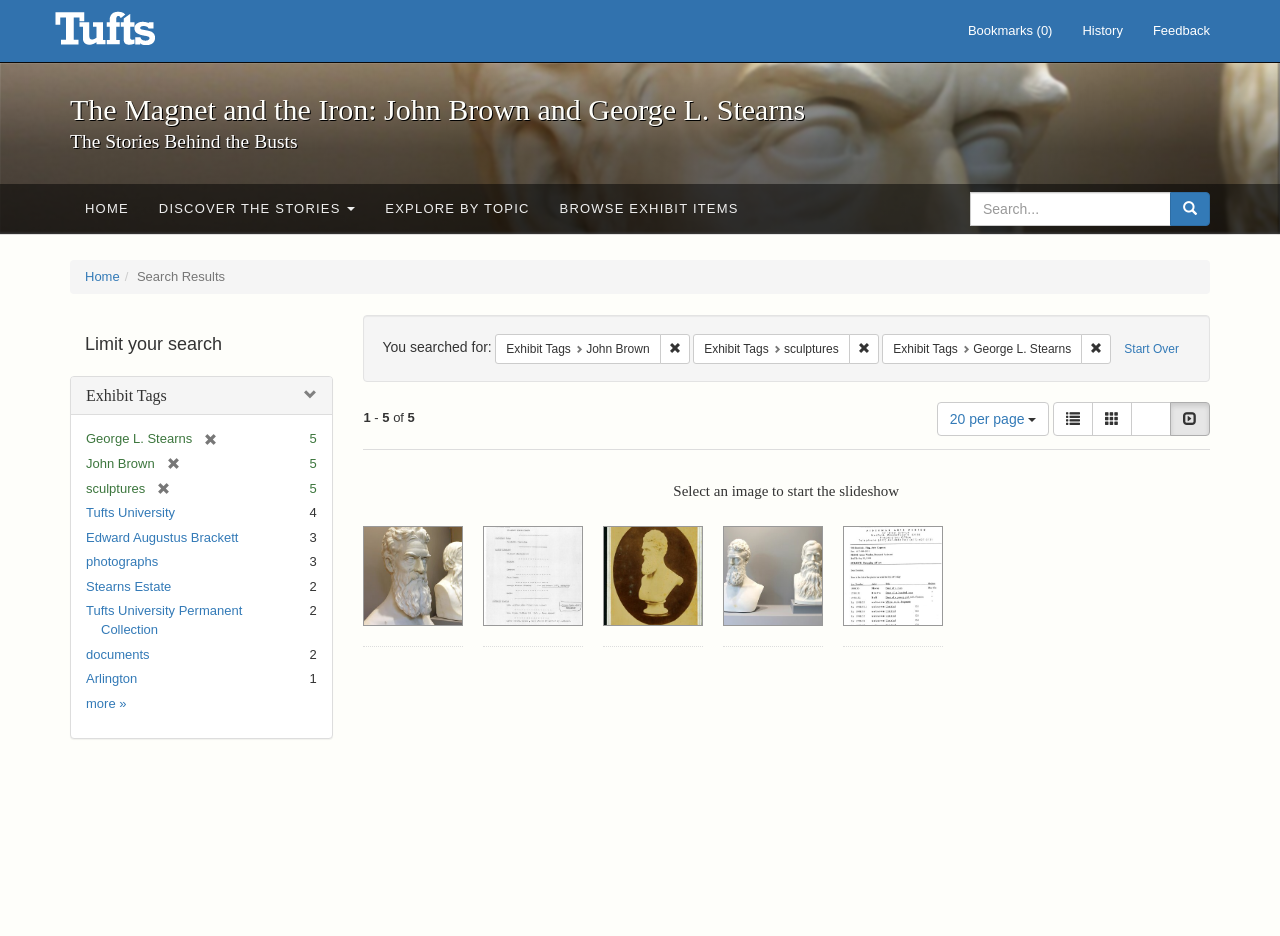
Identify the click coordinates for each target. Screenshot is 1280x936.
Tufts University (130, 512)
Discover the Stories (257, 208)
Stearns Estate (128, 586)
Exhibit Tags (126, 395)
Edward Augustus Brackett (162, 537)
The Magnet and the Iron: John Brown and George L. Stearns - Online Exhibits (130, 35)
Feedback (1181, 30)
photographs (122, 561)
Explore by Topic (457, 208)
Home (107, 208)
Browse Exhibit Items (649, 208)
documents (118, 654)
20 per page (993, 419)
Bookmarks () (1010, 30)
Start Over (1151, 349)
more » (106, 703)
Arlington (111, 678)
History (1102, 30)
